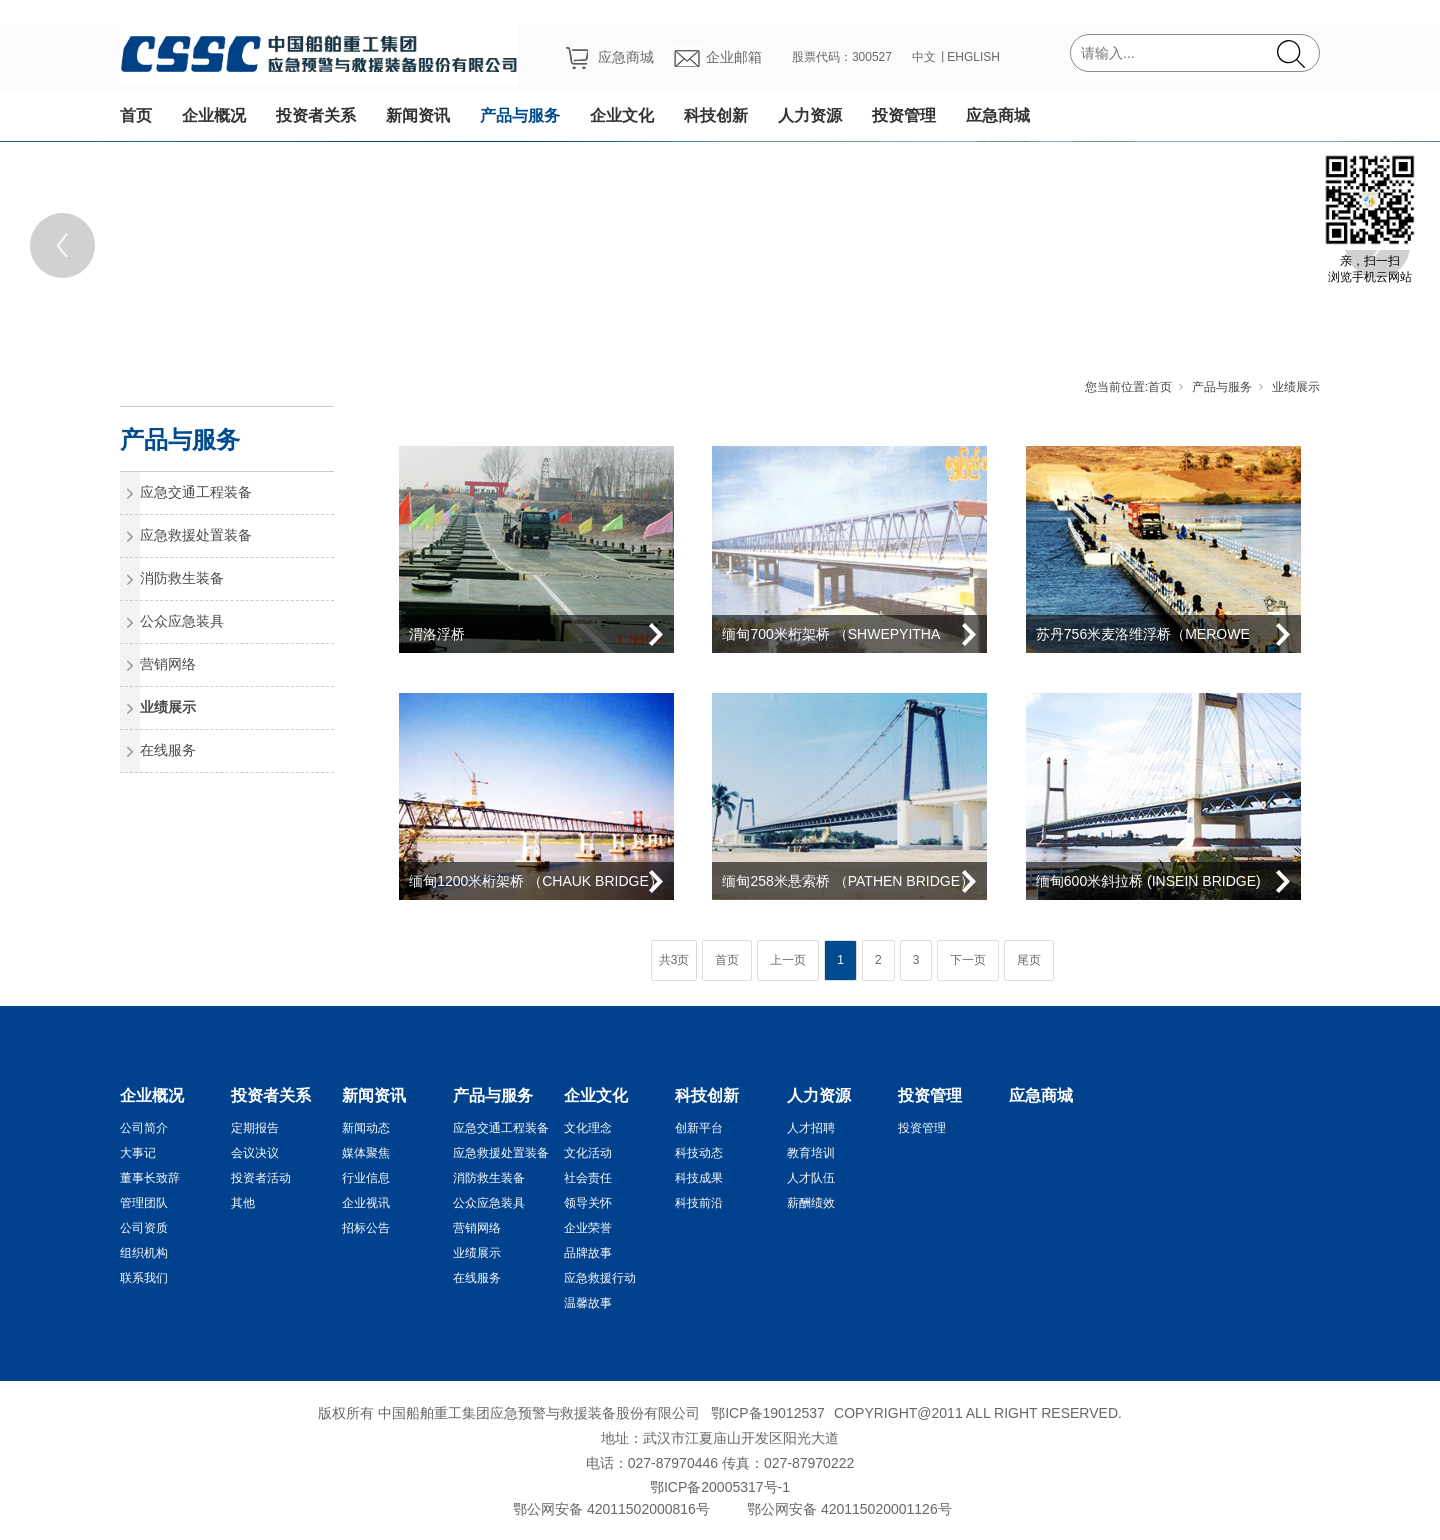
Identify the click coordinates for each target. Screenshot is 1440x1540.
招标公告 (366, 1228)
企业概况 (214, 115)
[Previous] (62, 245)
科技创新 (716, 115)
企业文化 (622, 115)
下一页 (968, 960)
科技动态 (699, 1153)
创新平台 (699, 1128)
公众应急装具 (182, 621)
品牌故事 (588, 1253)
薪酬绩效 (811, 1203)
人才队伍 (811, 1178)
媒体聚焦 (366, 1153)
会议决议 (255, 1153)
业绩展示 (1296, 387)
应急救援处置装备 (196, 535)
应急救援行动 (600, 1278)
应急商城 (998, 115)
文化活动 (588, 1153)
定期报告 (255, 1128)
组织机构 (144, 1253)
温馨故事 (588, 1303)
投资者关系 (316, 115)
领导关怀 (588, 1203)
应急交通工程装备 (196, 492)
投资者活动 (261, 1178)
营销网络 (168, 664)
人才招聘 (811, 1128)
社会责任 (588, 1178)
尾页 (1029, 960)
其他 (243, 1203)
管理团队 (144, 1203)
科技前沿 (699, 1203)
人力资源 (810, 115)
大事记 (138, 1153)
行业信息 (366, 1178)
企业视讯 (366, 1203)
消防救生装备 (182, 578)
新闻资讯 (418, 115)
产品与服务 (520, 115)
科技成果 (699, 1178)
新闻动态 (366, 1128)
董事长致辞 (150, 1178)
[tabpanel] (720, 245)
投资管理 (904, 115)
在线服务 (168, 750)
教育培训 (811, 1153)
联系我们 (144, 1278)
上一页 (788, 960)
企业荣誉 (588, 1228)
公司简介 (144, 1128)
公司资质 (144, 1228)
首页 (136, 115)
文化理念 (588, 1128)
